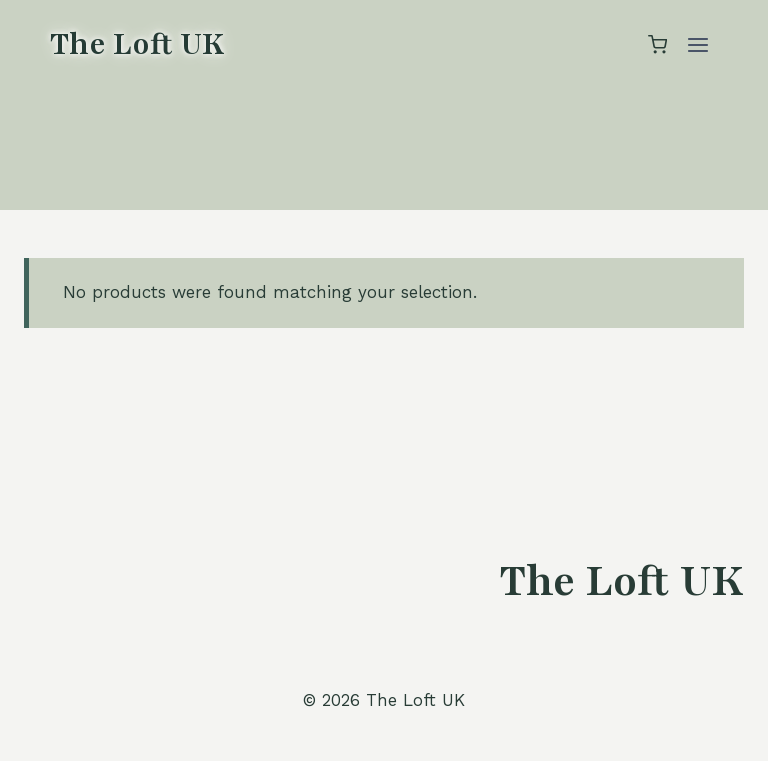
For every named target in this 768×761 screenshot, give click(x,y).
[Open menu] (697, 44)
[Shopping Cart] (657, 44)
